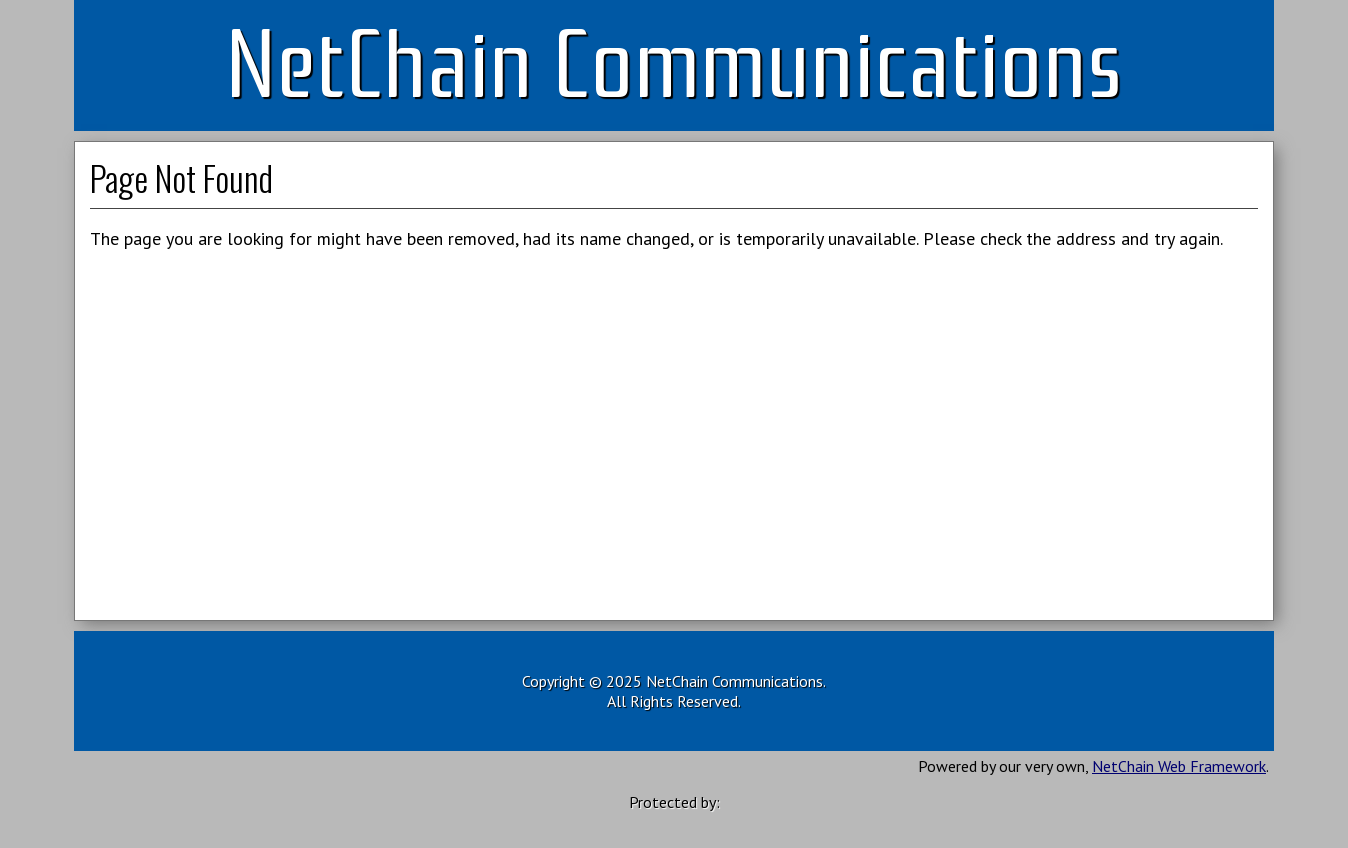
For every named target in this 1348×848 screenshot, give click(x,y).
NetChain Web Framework (1179, 766)
